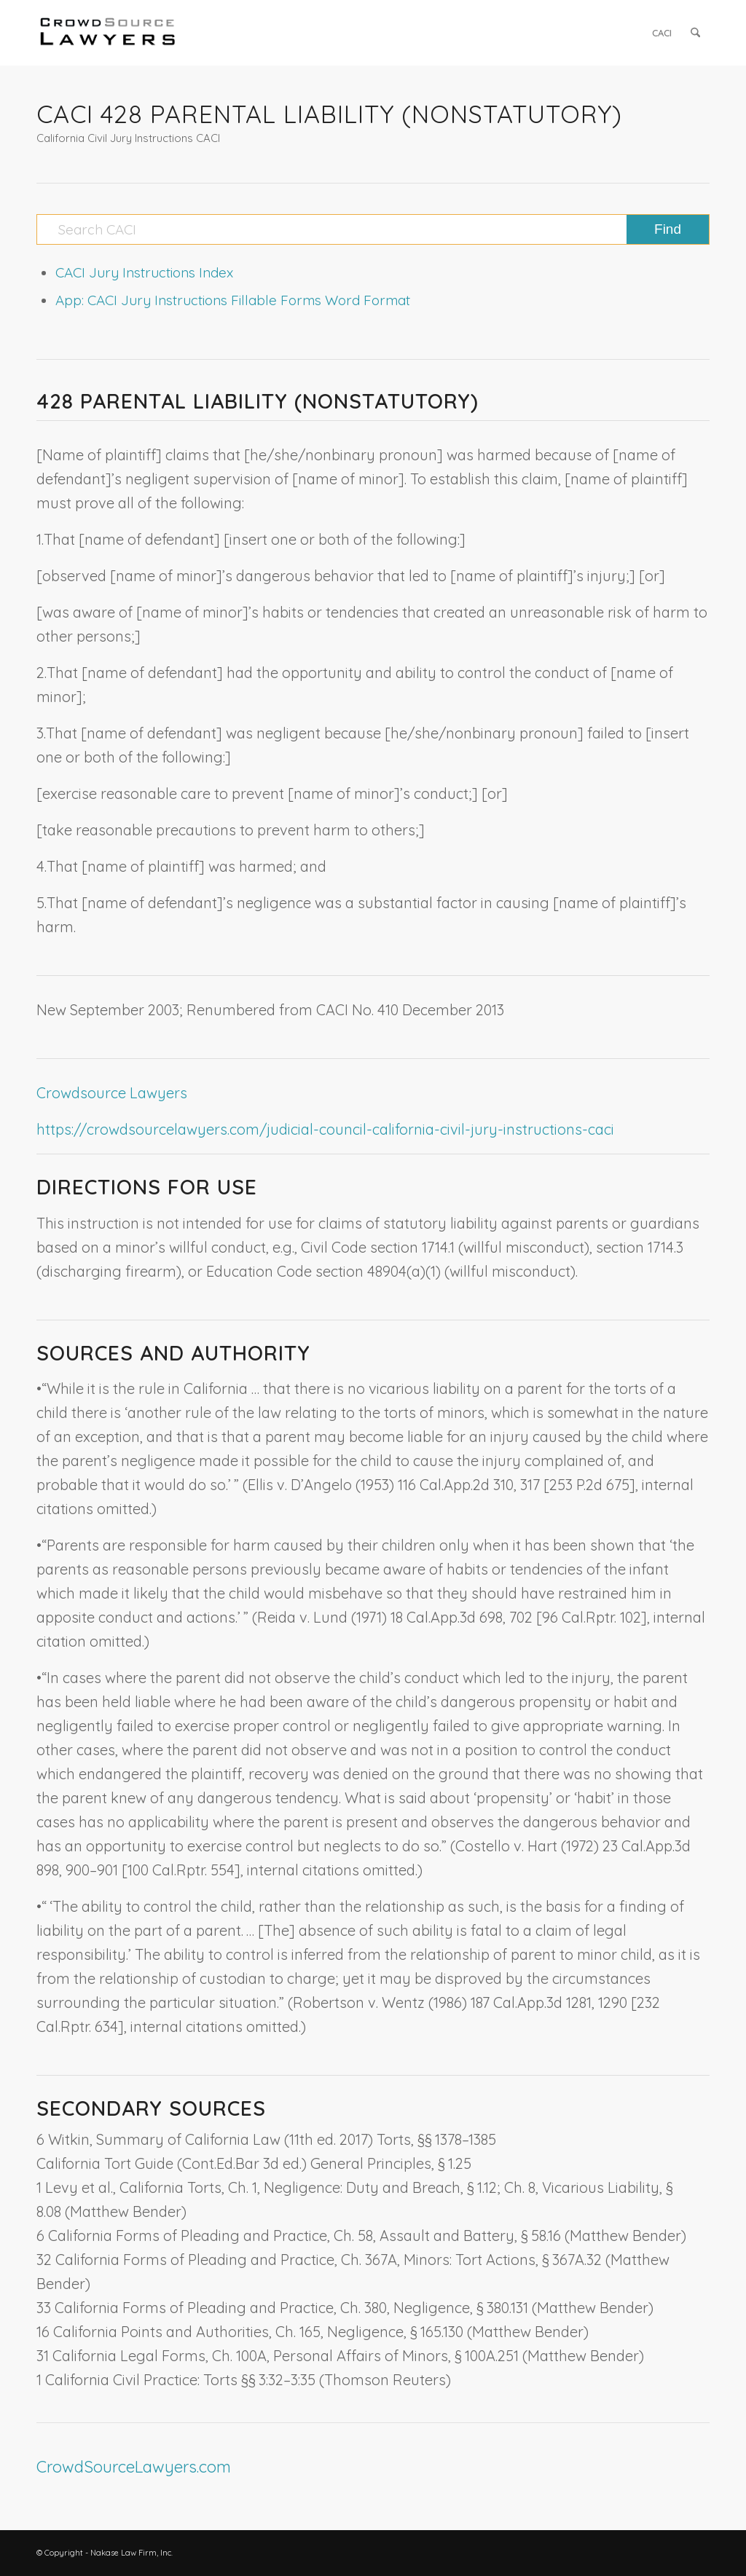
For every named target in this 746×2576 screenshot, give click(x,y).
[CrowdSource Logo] (107, 33)
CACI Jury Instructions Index (144, 272)
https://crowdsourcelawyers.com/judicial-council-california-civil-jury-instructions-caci (325, 1129)
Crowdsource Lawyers (111, 1093)
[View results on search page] (668, 229)
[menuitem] (662, 33)
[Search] (695, 33)
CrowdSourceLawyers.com (133, 2467)
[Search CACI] (373, 229)
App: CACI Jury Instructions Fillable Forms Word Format (232, 300)
